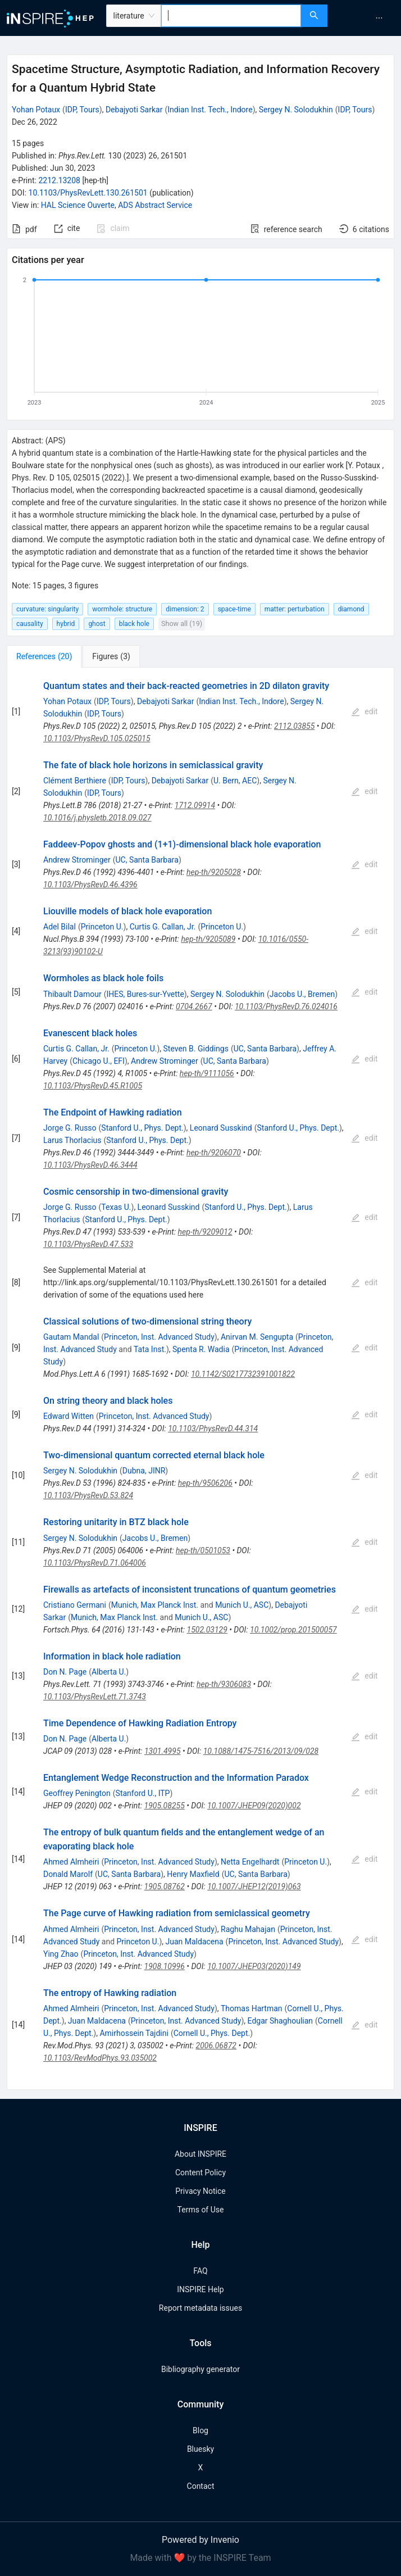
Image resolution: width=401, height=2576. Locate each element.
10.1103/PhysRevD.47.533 (88, 1244)
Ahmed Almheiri (71, 1861)
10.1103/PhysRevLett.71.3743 (94, 1696)
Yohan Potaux (36, 109)
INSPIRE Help (200, 2289)
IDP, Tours (82, 109)
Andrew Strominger (77, 859)
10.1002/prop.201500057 (293, 1629)
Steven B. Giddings (196, 1048)
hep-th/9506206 (205, 1483)
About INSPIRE (200, 2153)
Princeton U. (102, 926)
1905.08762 (164, 1886)
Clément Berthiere (74, 780)
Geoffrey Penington (77, 1793)
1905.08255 (164, 1805)
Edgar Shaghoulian (280, 2020)
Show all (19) (181, 623)
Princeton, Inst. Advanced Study (159, 1336)
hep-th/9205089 (208, 939)
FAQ (200, 2270)
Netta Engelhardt (250, 1861)
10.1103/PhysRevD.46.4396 (90, 884)
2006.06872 (216, 2045)
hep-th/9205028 (213, 872)
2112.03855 (294, 726)
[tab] (44, 656)
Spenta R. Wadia (201, 1349)
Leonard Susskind (221, 1127)
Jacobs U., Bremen (302, 994)
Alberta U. (109, 1671)
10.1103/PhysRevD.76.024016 (286, 1006)
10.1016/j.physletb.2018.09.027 (97, 817)
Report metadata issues (200, 2307)
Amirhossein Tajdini (133, 2033)
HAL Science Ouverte (78, 205)
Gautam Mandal (71, 1336)
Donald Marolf (68, 1874)
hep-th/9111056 (207, 1073)
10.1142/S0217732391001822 (243, 1373)
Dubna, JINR (144, 1470)
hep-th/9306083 (224, 1684)
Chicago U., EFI (98, 1060)
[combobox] (231, 15)
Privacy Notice (200, 2191)
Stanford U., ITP (143, 1793)
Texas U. (116, 1207)
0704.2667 (194, 1006)
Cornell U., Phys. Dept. (212, 2033)
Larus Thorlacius (72, 1140)
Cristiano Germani (74, 1604)
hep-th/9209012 (205, 1231)
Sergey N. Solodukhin (296, 109)
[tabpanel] (200, 1379)
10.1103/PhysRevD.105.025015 (97, 738)
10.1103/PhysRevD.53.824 (88, 1495)
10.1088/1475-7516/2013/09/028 (261, 1751)
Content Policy (200, 2172)
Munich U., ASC (241, 1604)
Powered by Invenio (200, 2539)
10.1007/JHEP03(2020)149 (253, 1966)
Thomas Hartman (251, 2008)
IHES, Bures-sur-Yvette (145, 994)
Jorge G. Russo (70, 1127)
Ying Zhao (61, 1953)
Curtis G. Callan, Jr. (163, 926)
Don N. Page (64, 1671)
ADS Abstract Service (155, 205)
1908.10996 (164, 1966)
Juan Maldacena (194, 1941)
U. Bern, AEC (235, 780)
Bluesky (200, 2449)
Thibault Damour (72, 994)
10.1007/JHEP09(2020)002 (253, 1805)
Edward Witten (68, 1416)
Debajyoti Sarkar (134, 109)
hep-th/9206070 (213, 1152)
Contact (201, 2486)
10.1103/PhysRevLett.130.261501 (88, 192)
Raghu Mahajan (248, 1929)
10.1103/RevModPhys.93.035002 (100, 2057)
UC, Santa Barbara (147, 859)
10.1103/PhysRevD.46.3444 (90, 1164)
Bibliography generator (200, 2369)
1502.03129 (207, 1629)
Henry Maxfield (193, 1874)
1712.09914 (195, 805)
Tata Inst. (150, 1349)
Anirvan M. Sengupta (257, 1336)
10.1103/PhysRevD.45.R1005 (92, 1085)
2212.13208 (59, 180)
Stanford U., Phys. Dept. (142, 1127)
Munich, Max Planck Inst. (154, 1604)
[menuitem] (379, 18)
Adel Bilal (59, 926)
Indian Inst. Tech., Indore (209, 109)
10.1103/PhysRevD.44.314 (213, 1428)
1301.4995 (162, 1751)
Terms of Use (200, 2209)
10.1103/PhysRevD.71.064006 (94, 1562)
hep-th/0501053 (203, 1550)
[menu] (365, 18)
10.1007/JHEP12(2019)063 (254, 1886)
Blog (200, 2430)
